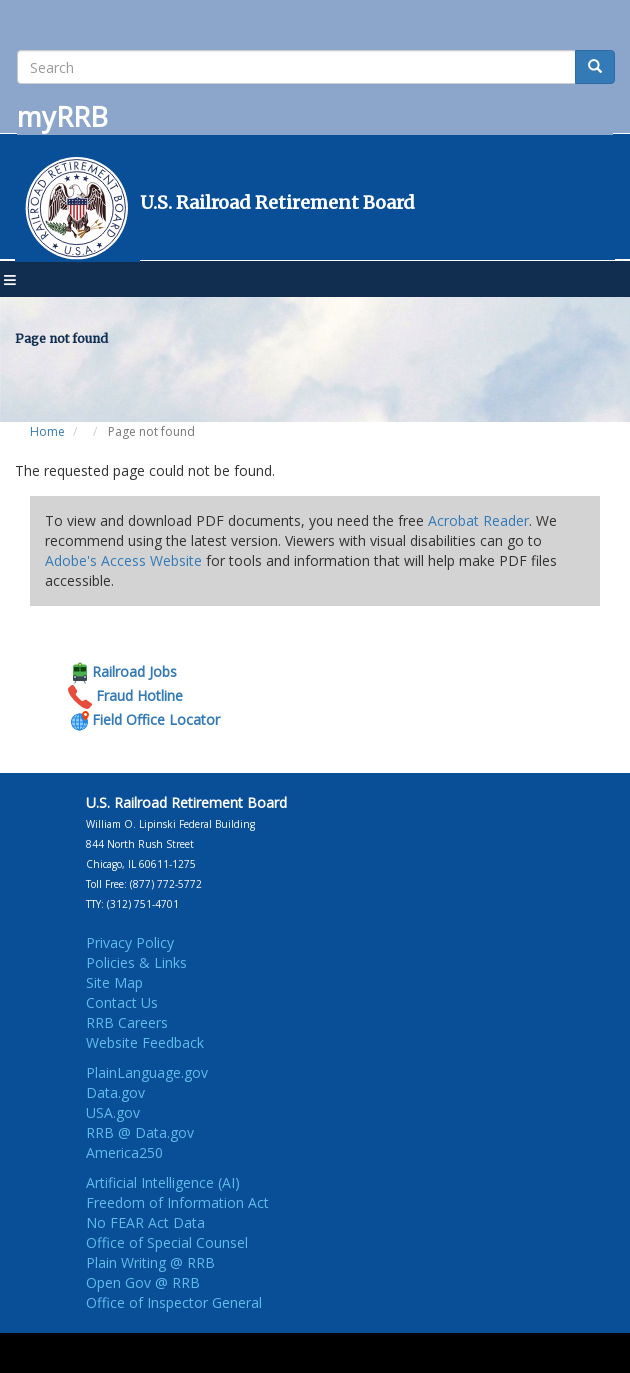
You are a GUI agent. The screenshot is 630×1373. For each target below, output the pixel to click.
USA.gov (113, 1112)
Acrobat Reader (478, 520)
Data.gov (115, 1092)
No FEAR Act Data (145, 1222)
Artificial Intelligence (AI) (163, 1182)
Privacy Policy (130, 942)
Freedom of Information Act (177, 1202)
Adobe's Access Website (123, 560)
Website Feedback (145, 1042)
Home (47, 431)
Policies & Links (136, 962)
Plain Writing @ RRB (150, 1262)
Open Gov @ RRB (143, 1282)
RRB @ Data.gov (140, 1132)
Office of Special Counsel (167, 1242)
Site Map (114, 982)
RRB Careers (127, 1022)
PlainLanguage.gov (147, 1072)
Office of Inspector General (174, 1302)
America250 (124, 1152)
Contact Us (122, 1002)
